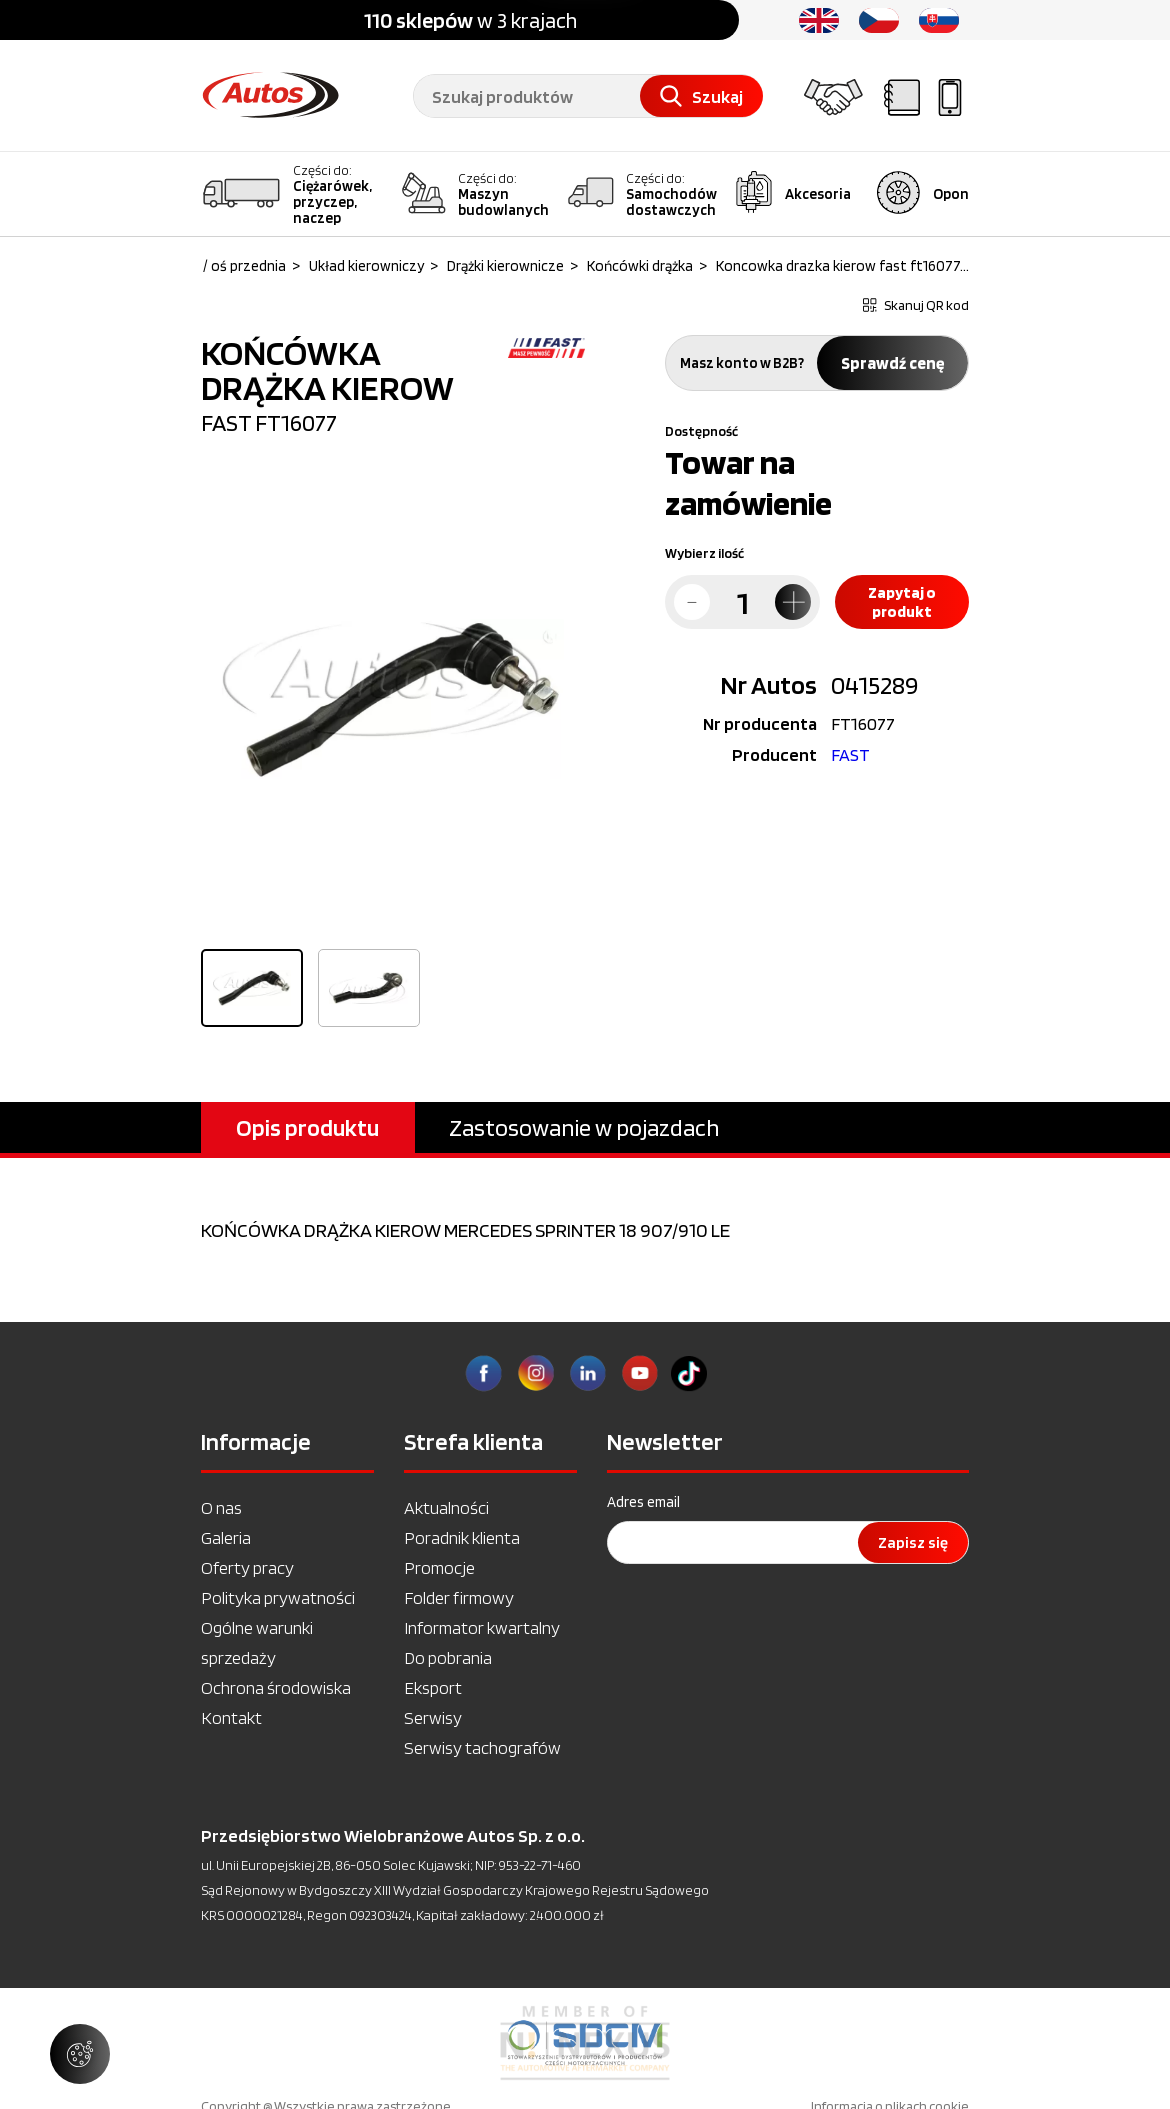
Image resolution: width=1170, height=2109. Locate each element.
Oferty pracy (247, 1567)
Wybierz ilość (704, 553)
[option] (393, 699)
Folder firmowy (459, 1597)
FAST (850, 754)
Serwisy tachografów (482, 1747)
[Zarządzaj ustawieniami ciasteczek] (80, 2054)
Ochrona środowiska (276, 1687)
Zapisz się (913, 1542)
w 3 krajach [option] (470, 20)
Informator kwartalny (482, 1627)
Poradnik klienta (462, 1537)
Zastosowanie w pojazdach (584, 1127)
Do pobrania (448, 1657)
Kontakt (231, 1717)
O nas (221, 1507)
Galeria (226, 1537)
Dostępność (701, 431)
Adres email (643, 1502)
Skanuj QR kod (916, 305)
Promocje (439, 1567)
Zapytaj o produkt (902, 602)
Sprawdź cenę (892, 363)
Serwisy (433, 1717)
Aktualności (446, 1507)
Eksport (433, 1687)
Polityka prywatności (278, 1597)
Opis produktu (307, 1127)
